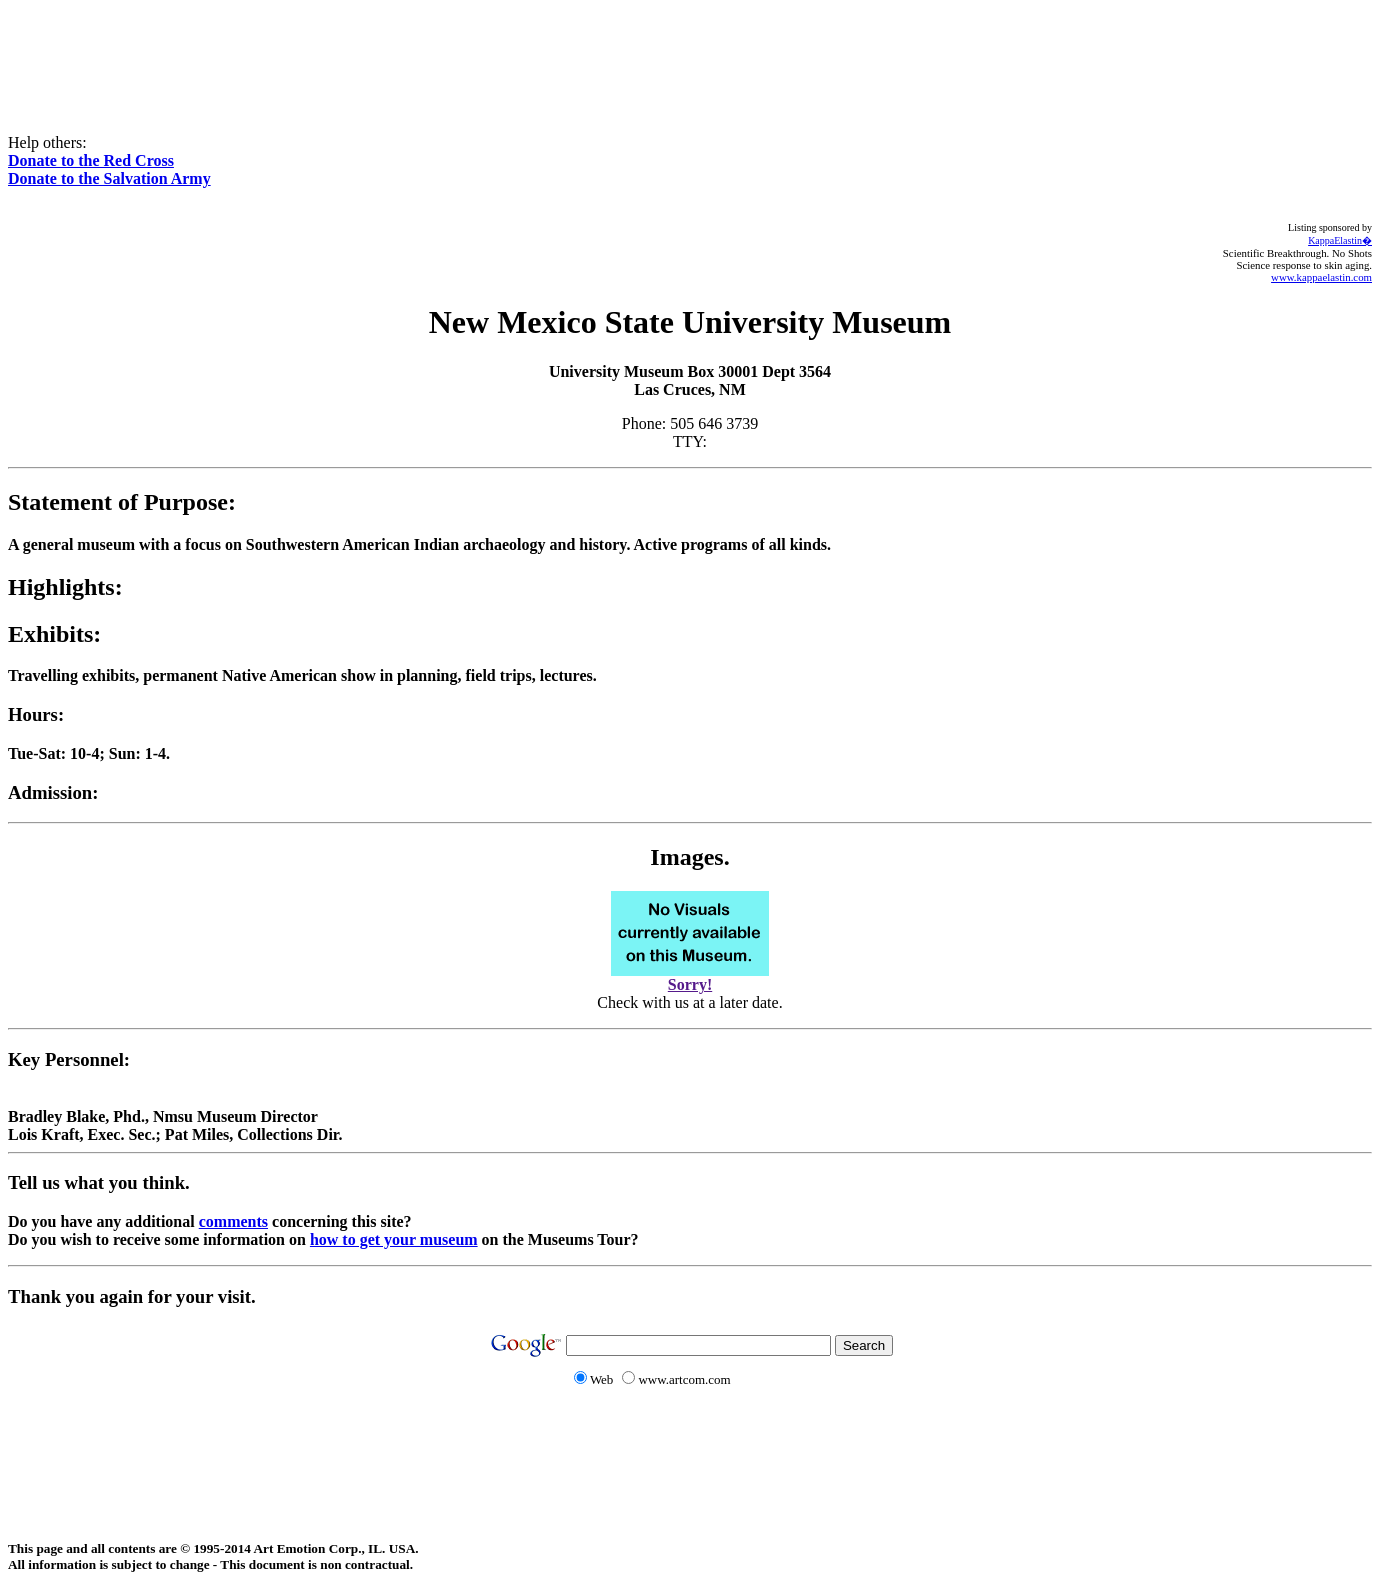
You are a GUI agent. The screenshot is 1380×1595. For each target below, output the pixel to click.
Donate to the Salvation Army (109, 178)
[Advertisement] (690, 53)
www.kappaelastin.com (1321, 277)
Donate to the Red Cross (91, 160)
